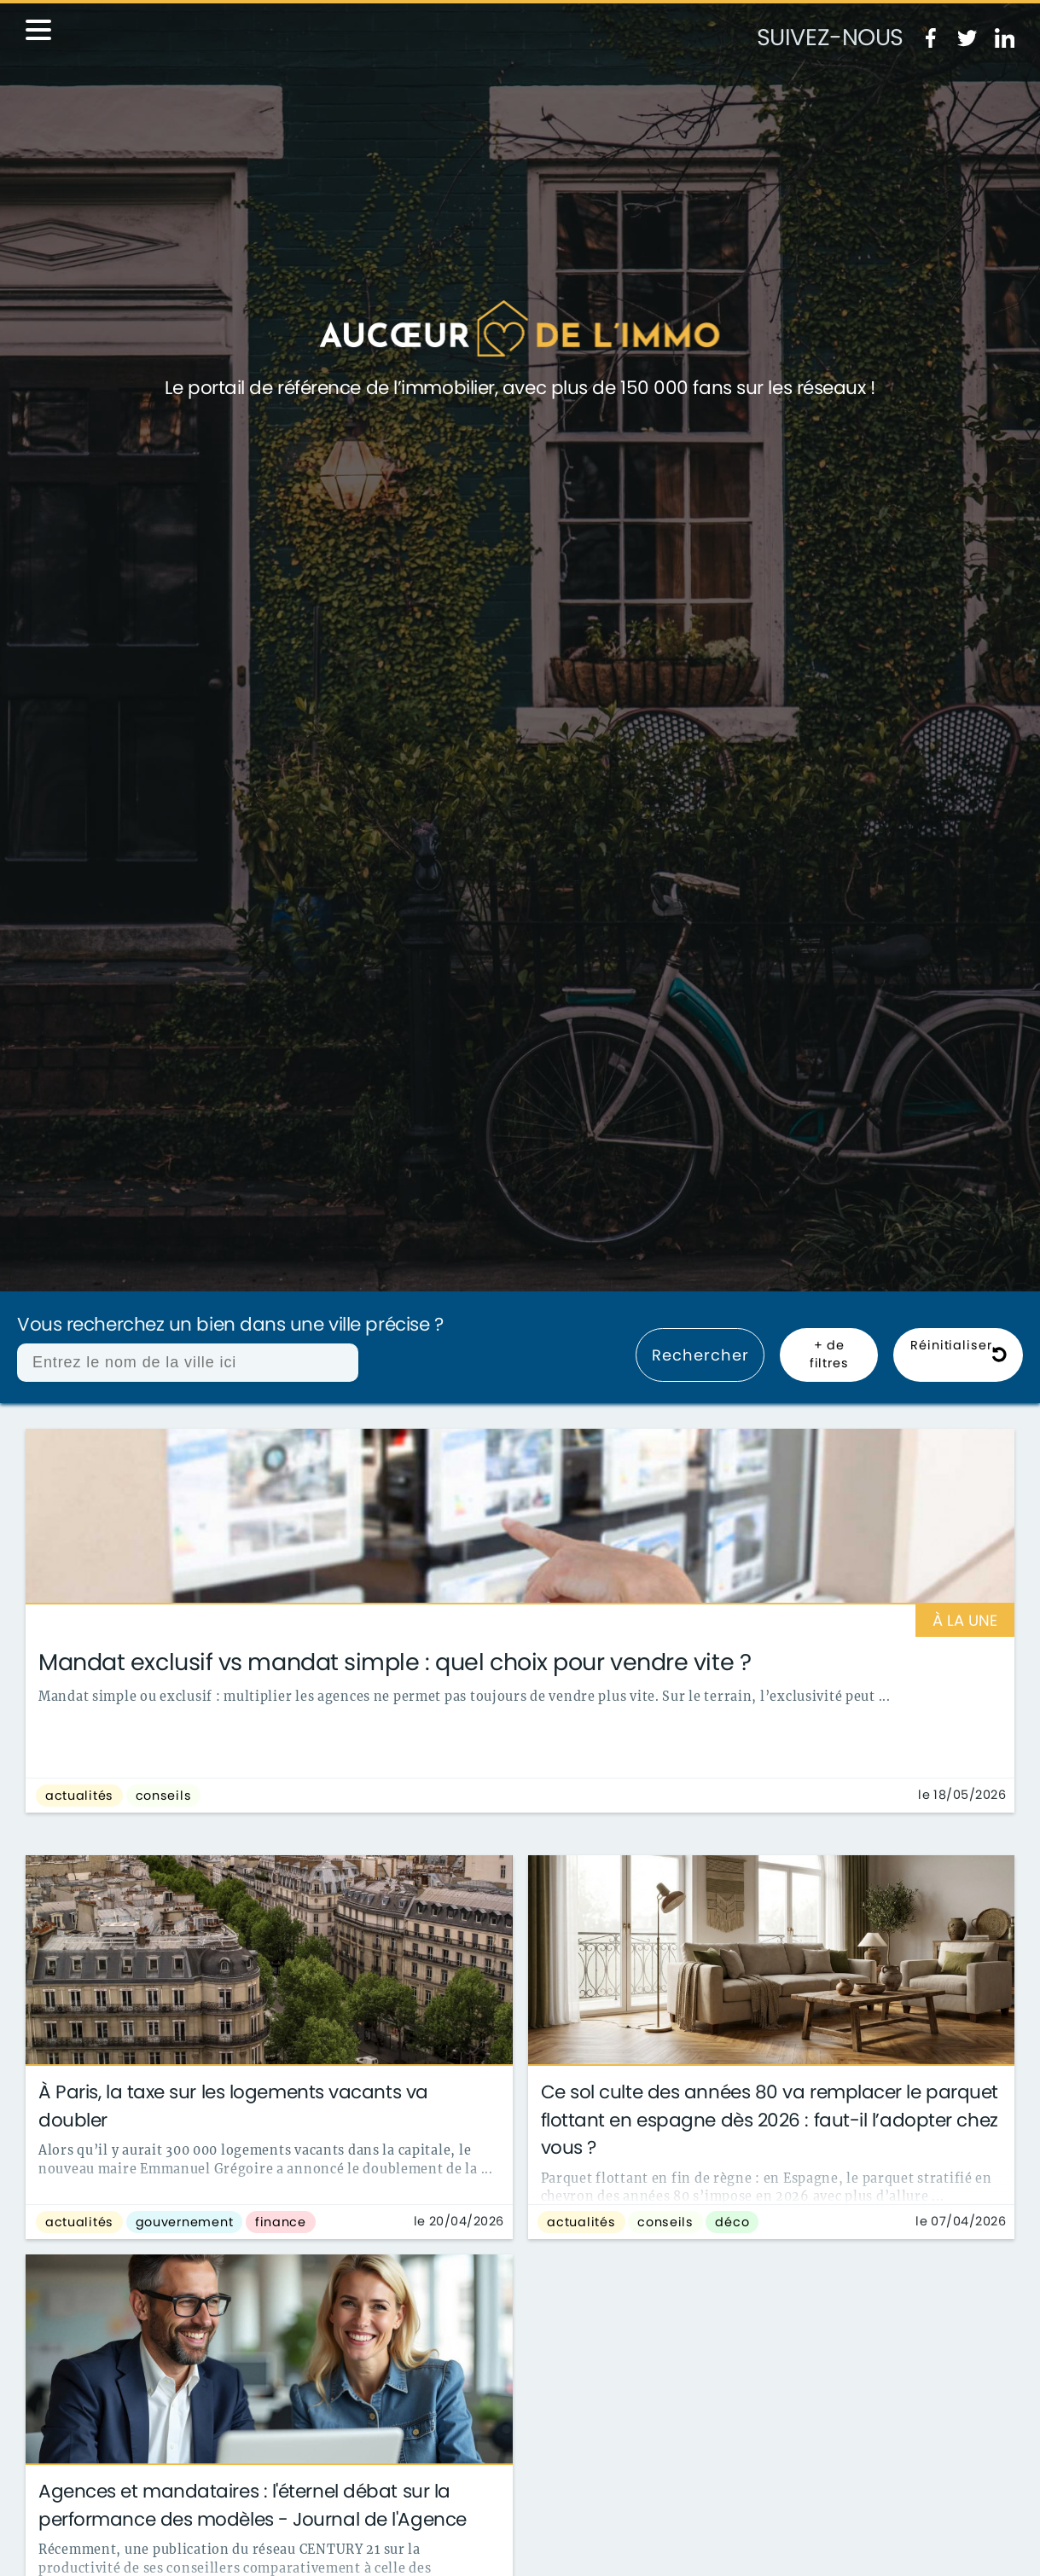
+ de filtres (829, 1354)
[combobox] (187, 1362)
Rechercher (700, 1355)
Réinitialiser (958, 1354)
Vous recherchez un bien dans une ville (230, 1325)
